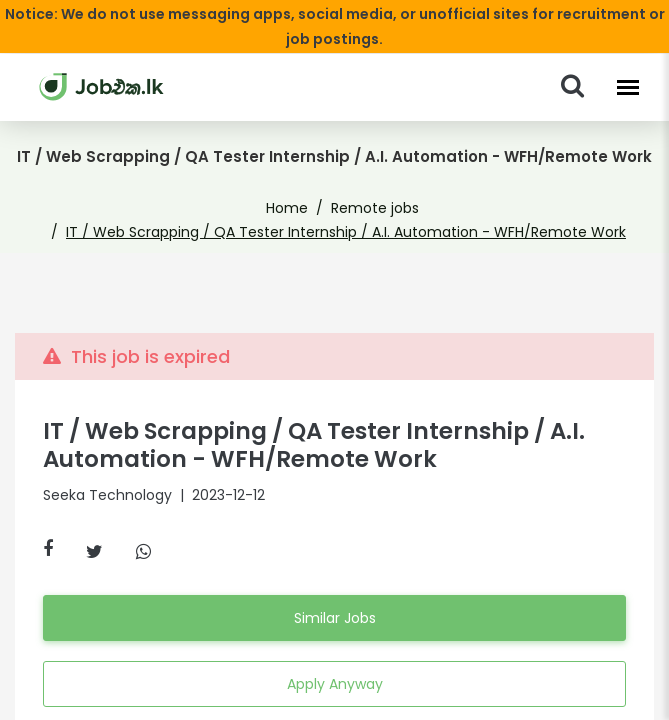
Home (293, 208)
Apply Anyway (334, 684)
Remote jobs (371, 208)
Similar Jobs (334, 618)
